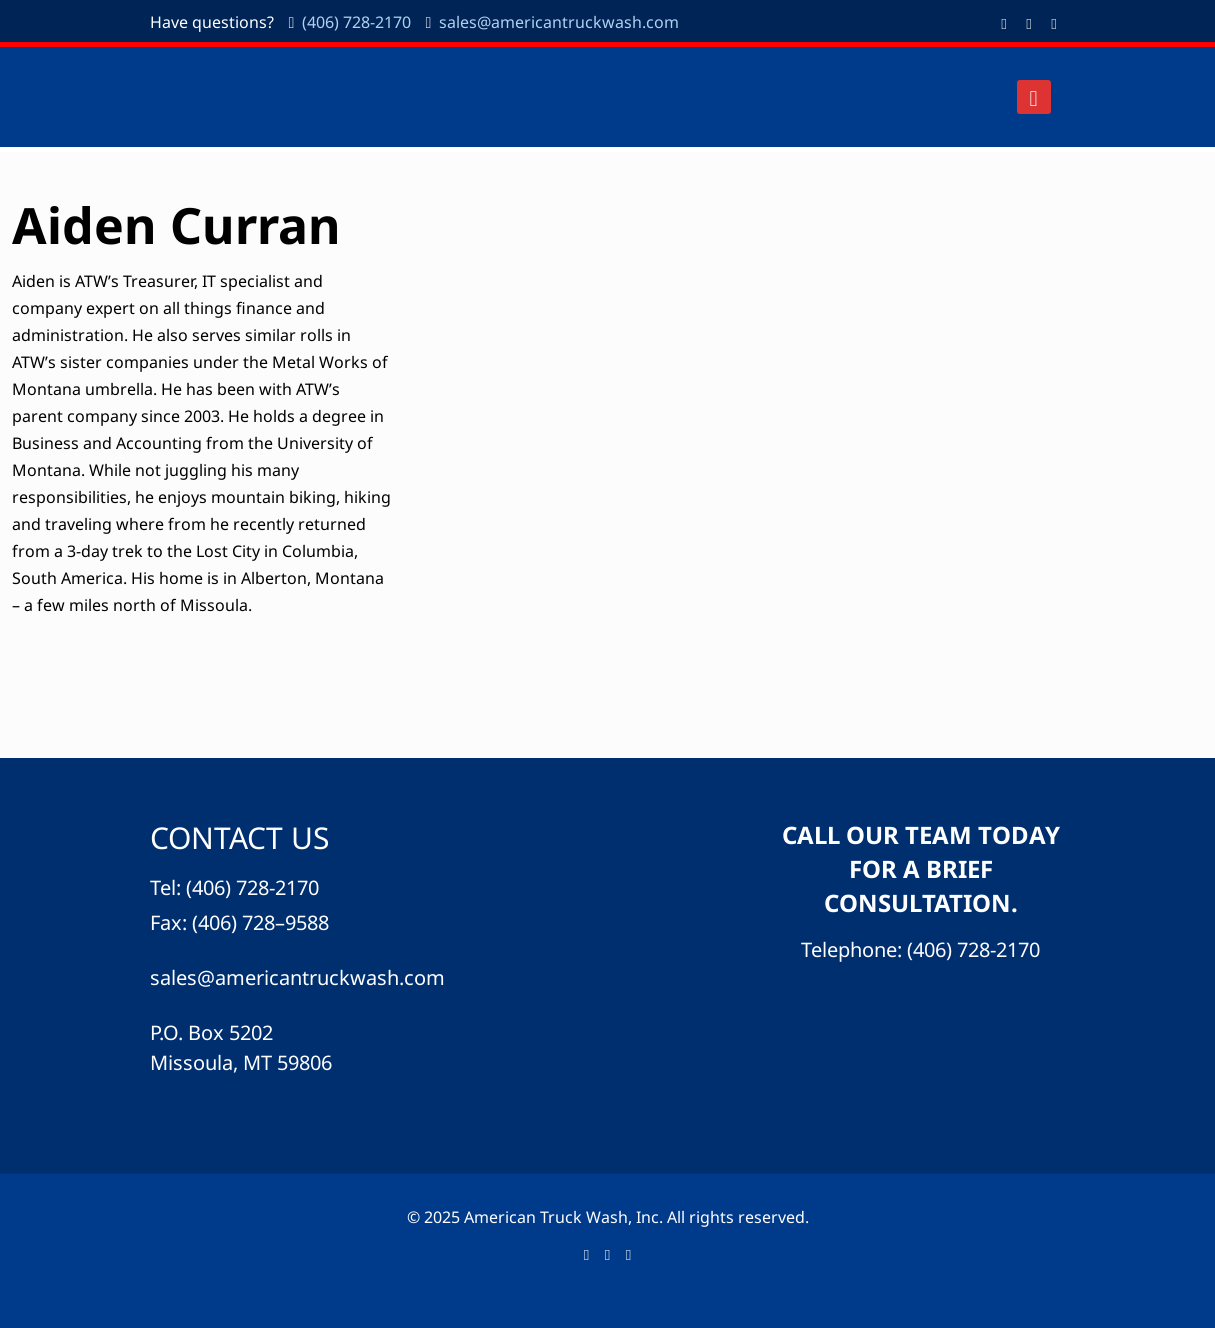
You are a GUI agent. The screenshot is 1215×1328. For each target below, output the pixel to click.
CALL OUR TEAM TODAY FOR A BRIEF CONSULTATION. (921, 868)
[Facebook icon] (1004, 23)
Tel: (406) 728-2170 (234, 887)
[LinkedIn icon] (1029, 23)
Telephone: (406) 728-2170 (920, 949)
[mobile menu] (1034, 97)
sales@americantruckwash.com (297, 977)
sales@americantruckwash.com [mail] (559, 22)
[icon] (1054, 23)
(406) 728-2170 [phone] (356, 22)
